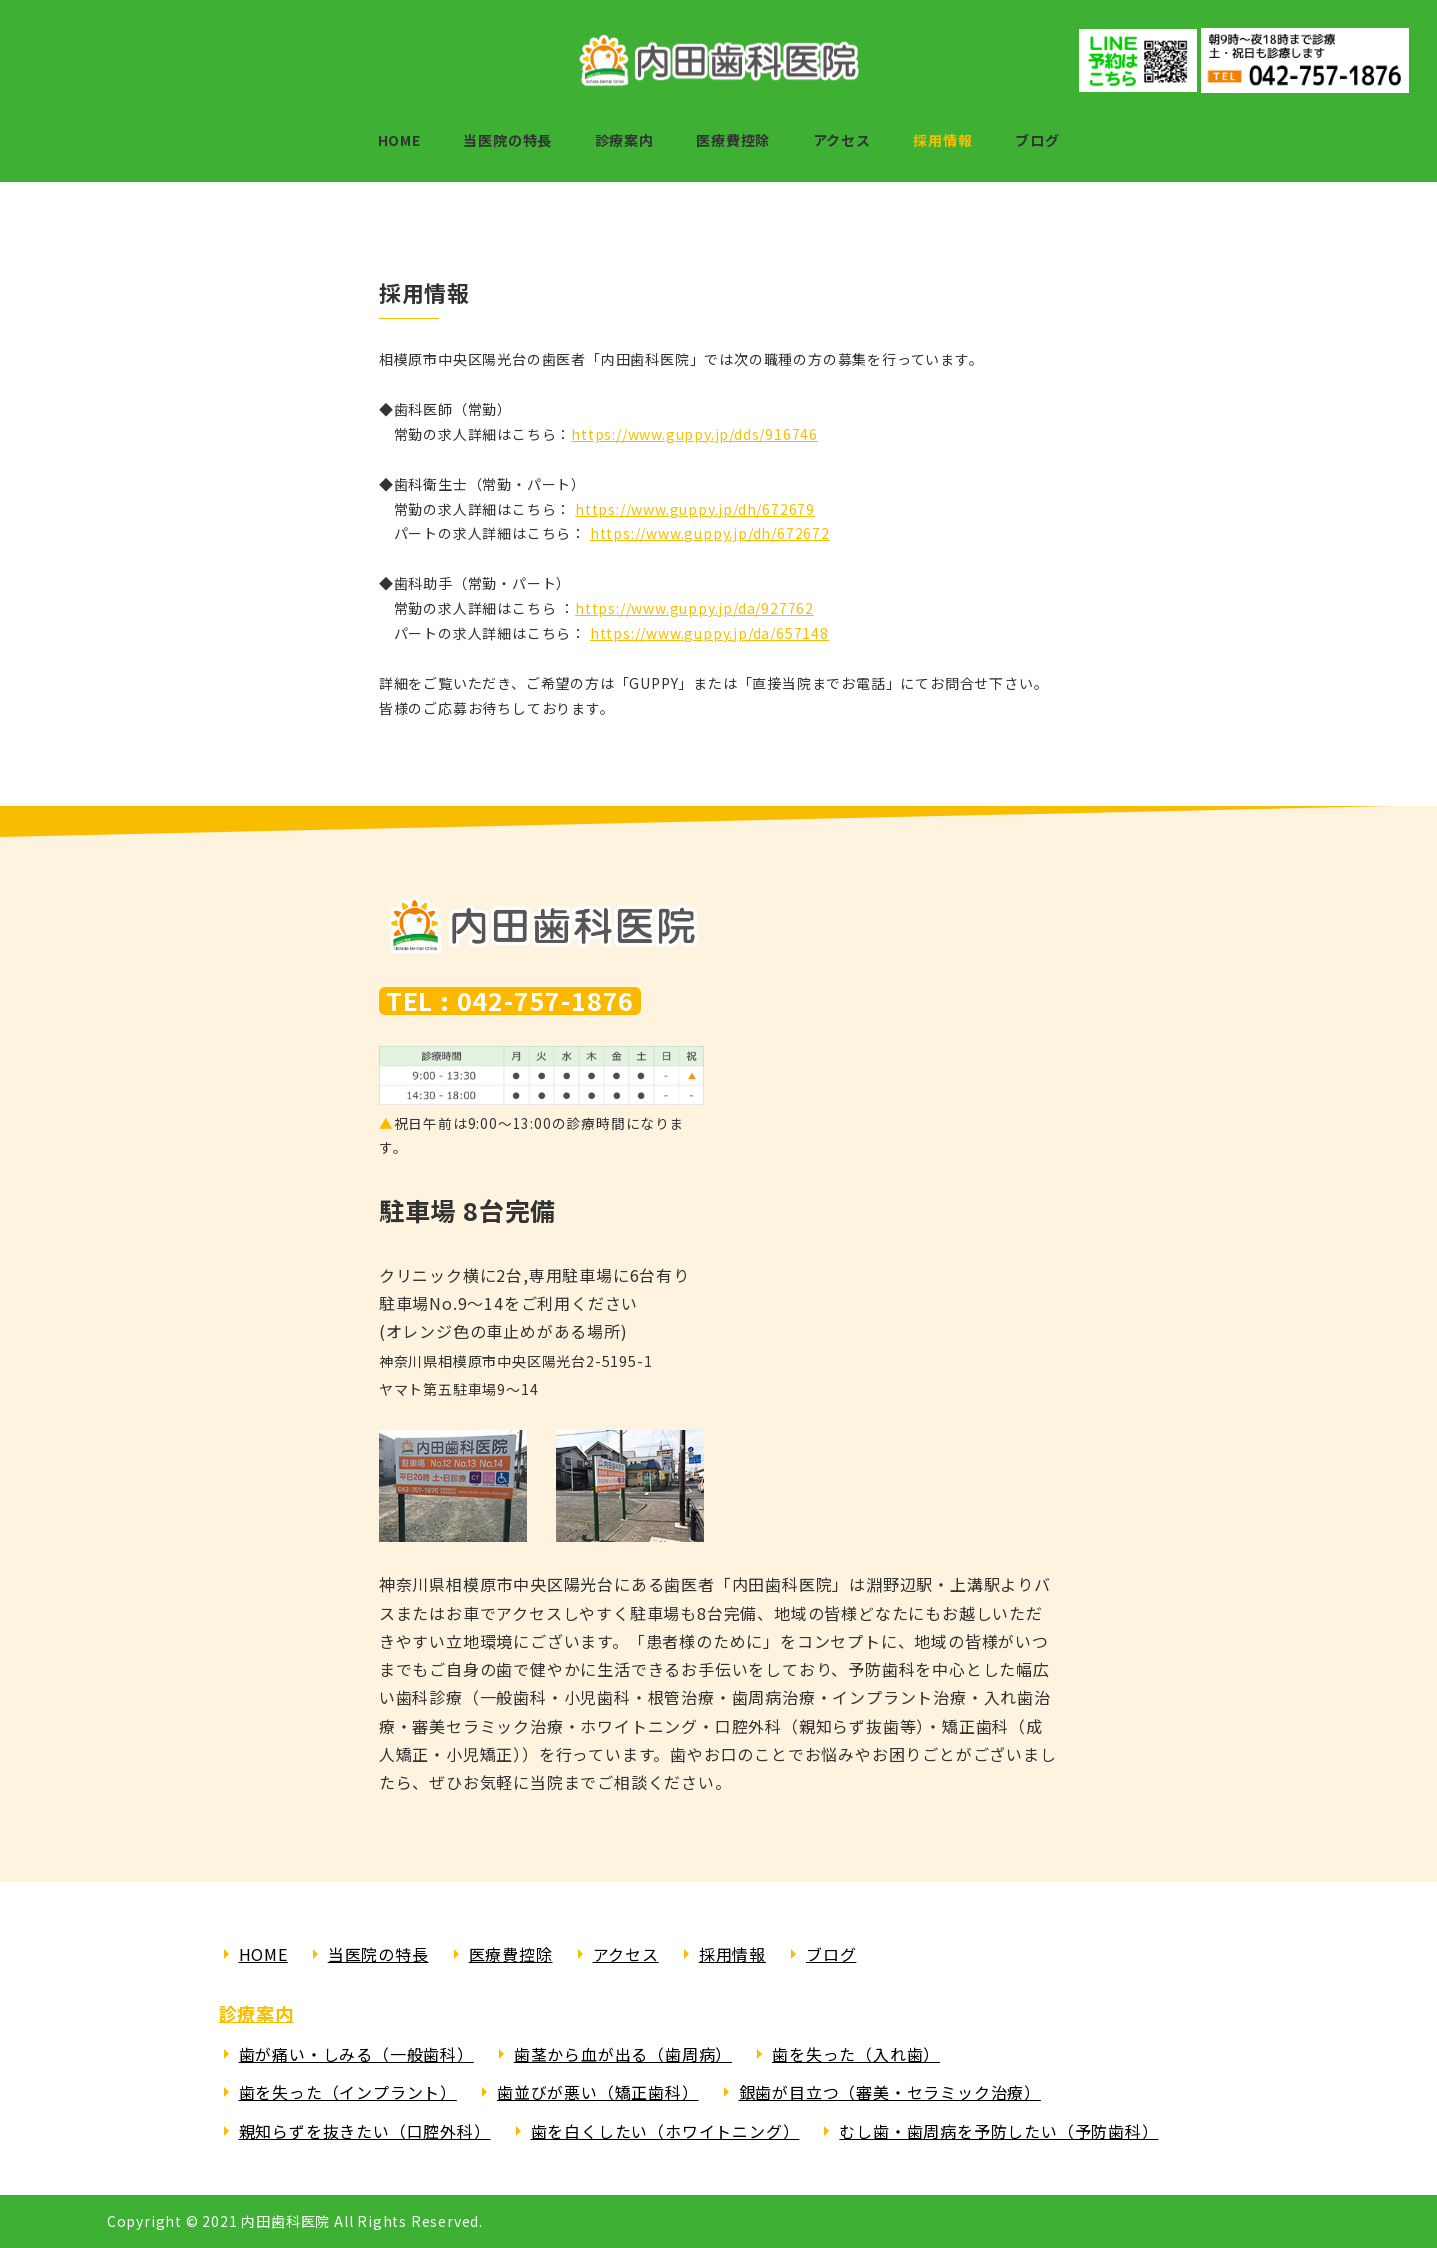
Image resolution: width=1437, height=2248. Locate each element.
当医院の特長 (378, 1954)
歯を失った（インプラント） (348, 2092)
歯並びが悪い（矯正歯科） (598, 2092)
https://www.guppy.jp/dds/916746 (694, 434)
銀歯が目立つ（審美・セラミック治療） (890, 2092)
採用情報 (732, 1954)
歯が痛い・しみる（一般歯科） (356, 2054)
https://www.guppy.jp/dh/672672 (710, 533)
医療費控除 (511, 1954)
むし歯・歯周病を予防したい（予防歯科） (998, 2131)
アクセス (626, 1954)
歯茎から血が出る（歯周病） (623, 2054)
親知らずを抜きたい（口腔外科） (365, 2131)
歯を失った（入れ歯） (856, 2054)
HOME (263, 1954)
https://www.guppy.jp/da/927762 (694, 608)
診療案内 (256, 2013)
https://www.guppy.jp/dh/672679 (695, 509)
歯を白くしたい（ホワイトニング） (665, 2131)
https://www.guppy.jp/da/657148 (709, 633)
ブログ (831, 1954)
